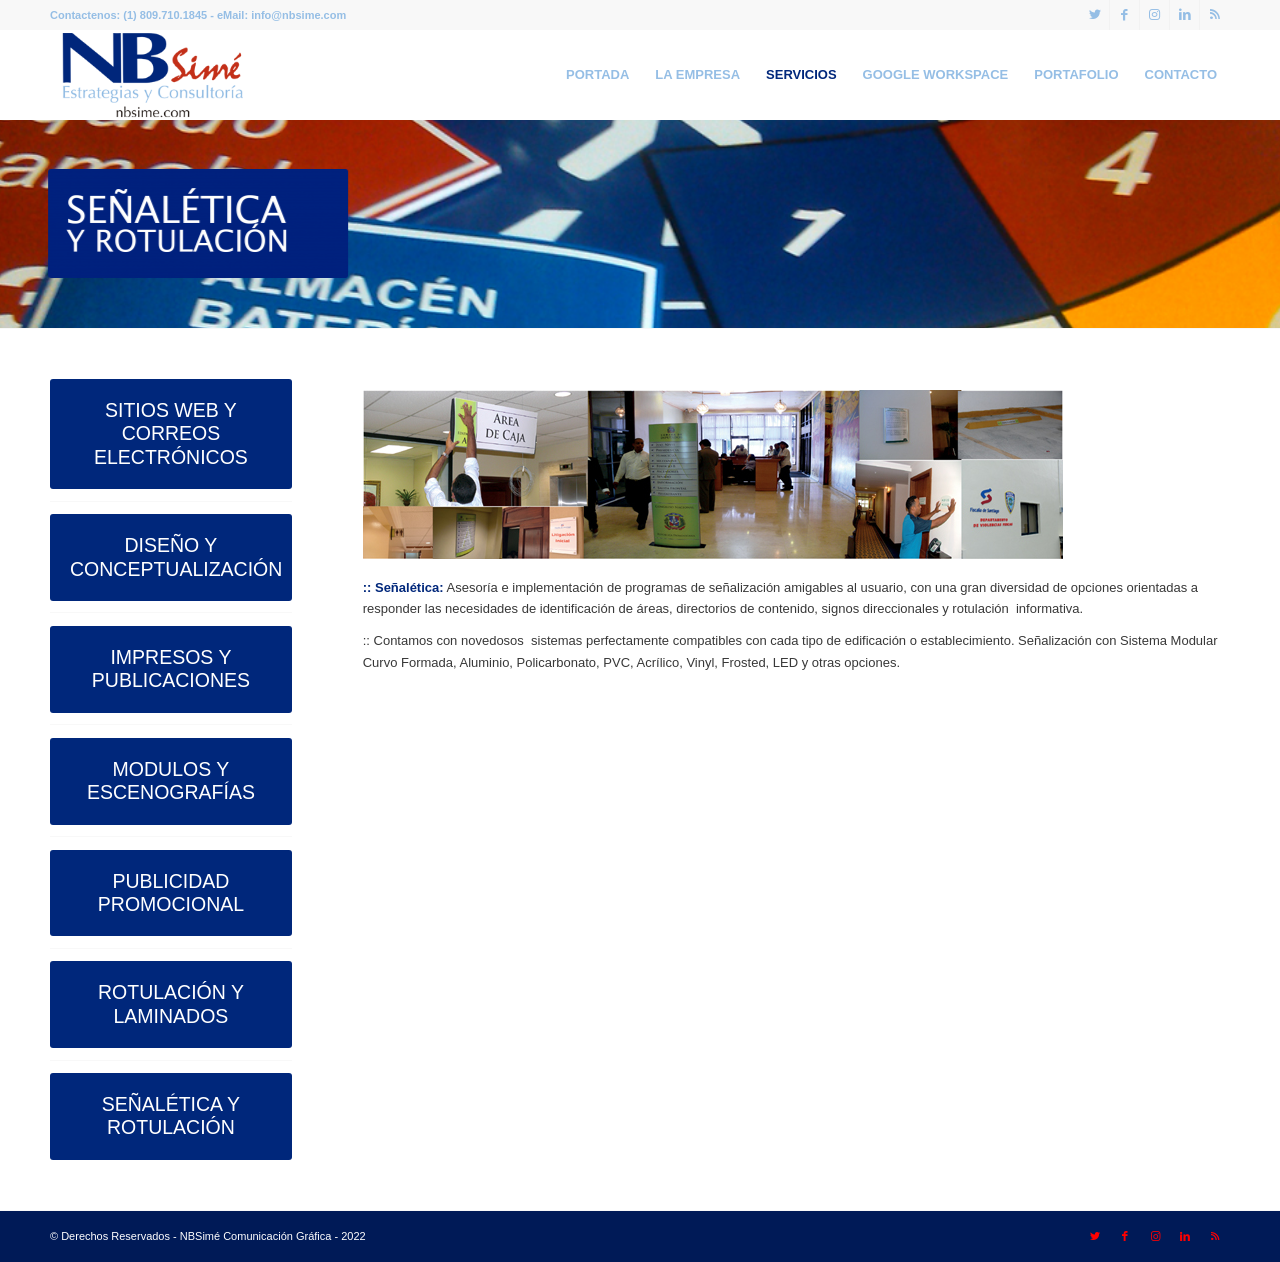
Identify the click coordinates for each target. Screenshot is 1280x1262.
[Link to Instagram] (1154, 15)
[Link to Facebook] (1124, 15)
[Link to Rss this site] (1215, 15)
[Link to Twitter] (1094, 15)
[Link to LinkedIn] (1184, 15)
